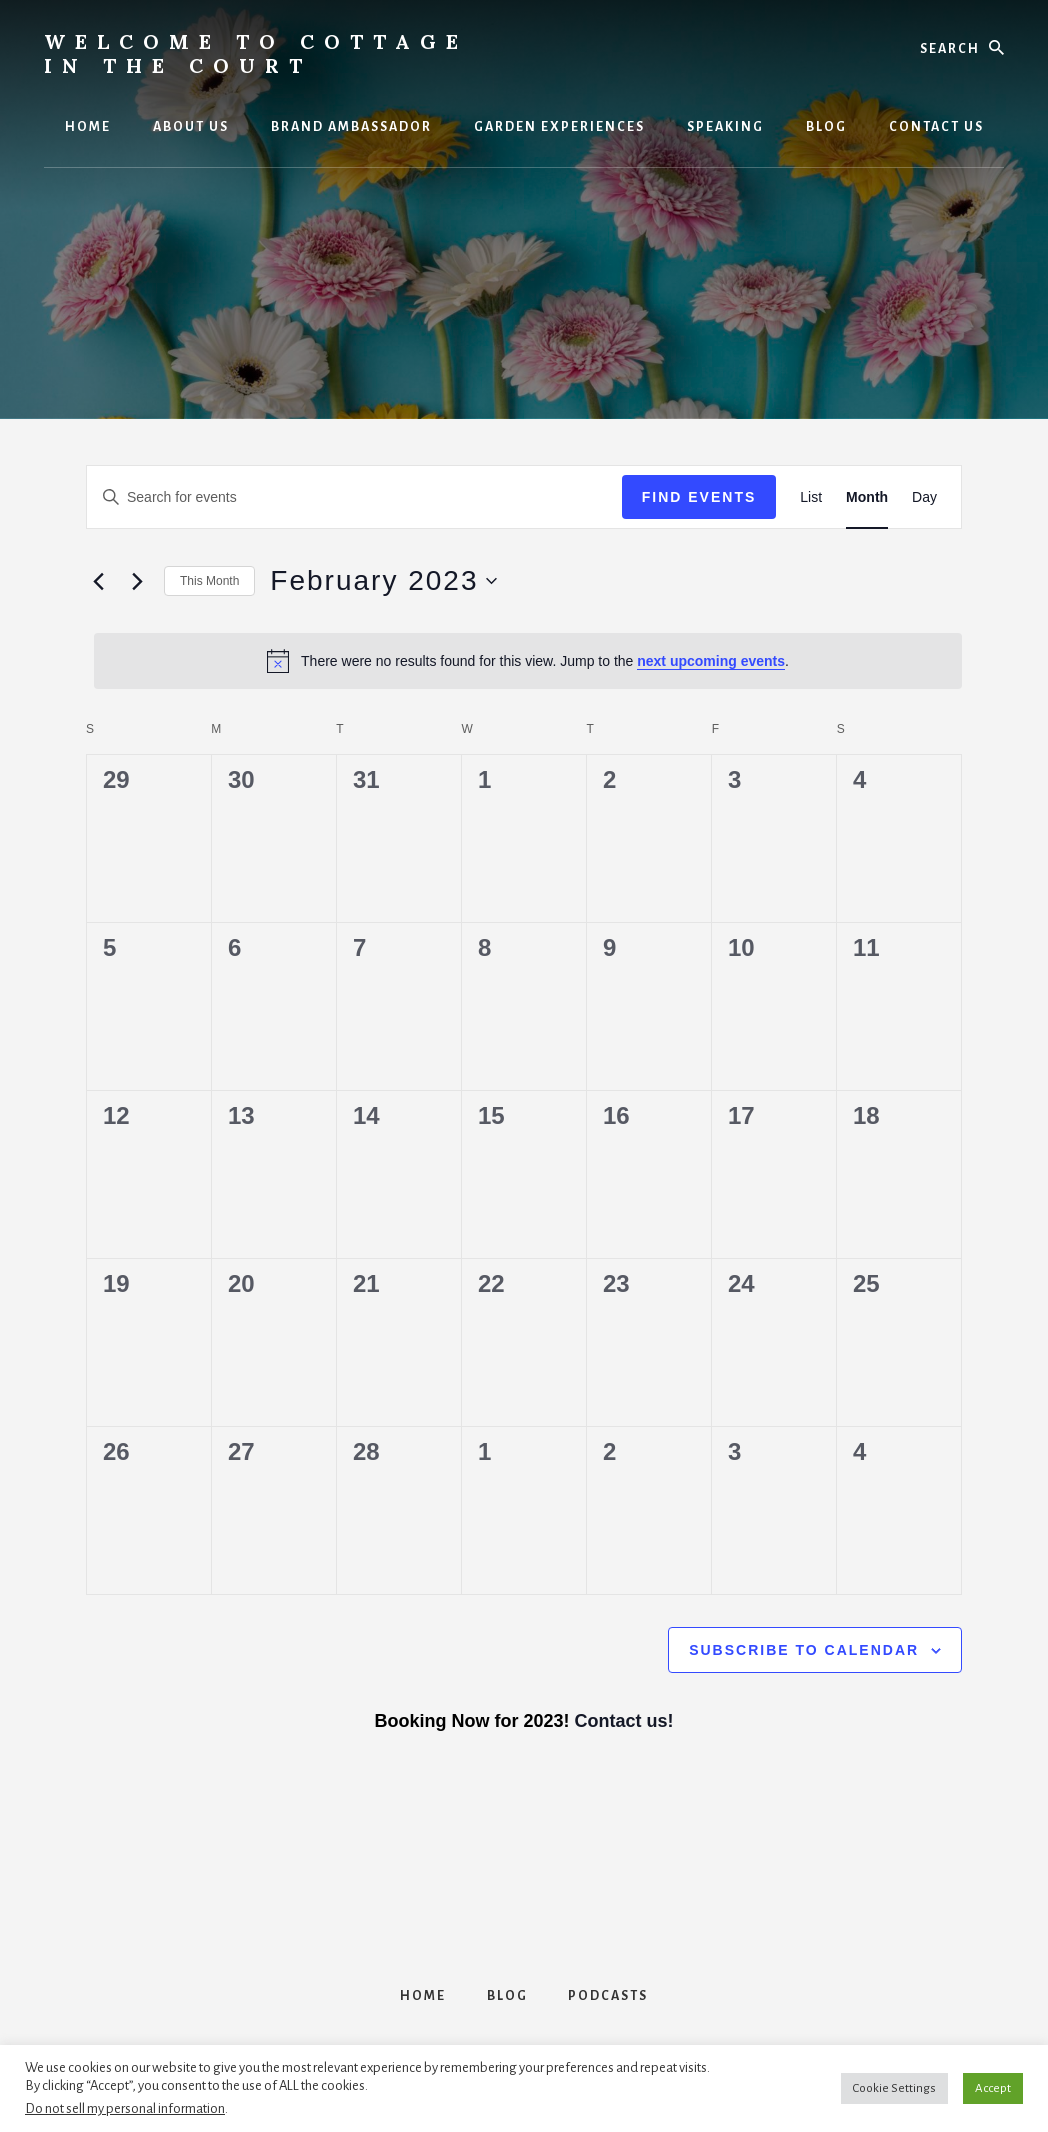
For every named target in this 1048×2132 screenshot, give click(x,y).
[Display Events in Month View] (867, 497)
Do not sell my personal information (125, 2108)
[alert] (528, 661)
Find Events (699, 497)
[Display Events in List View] (811, 497)
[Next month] (137, 581)
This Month (209, 581)
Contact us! (624, 1721)
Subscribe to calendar (804, 1650)
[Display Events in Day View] (924, 497)
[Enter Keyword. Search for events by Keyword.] (354, 497)
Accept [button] (993, 2088)
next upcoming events (711, 661)
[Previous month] (98, 581)
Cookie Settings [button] (894, 2088)
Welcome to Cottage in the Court (256, 53)
